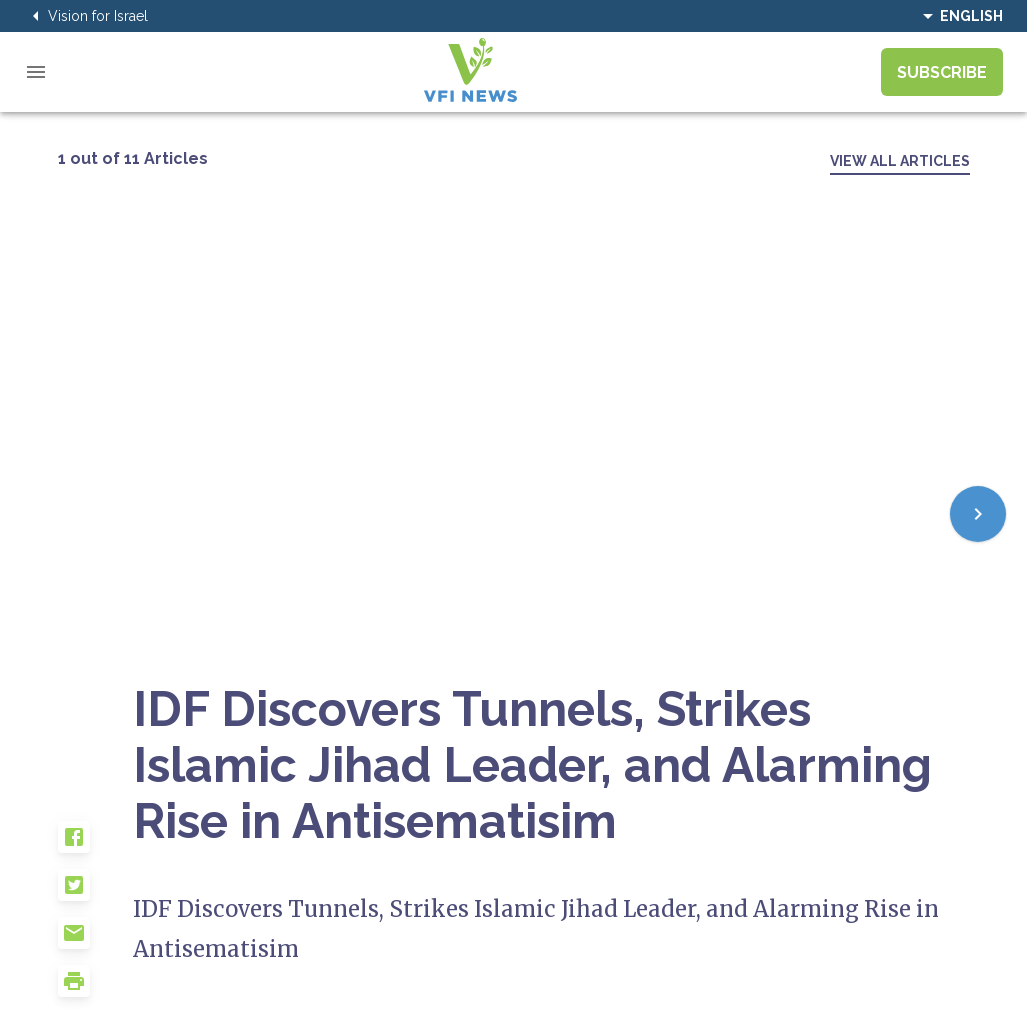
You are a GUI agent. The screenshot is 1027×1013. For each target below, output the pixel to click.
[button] (96, 845)
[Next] (978, 514)
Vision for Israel (86, 16)
